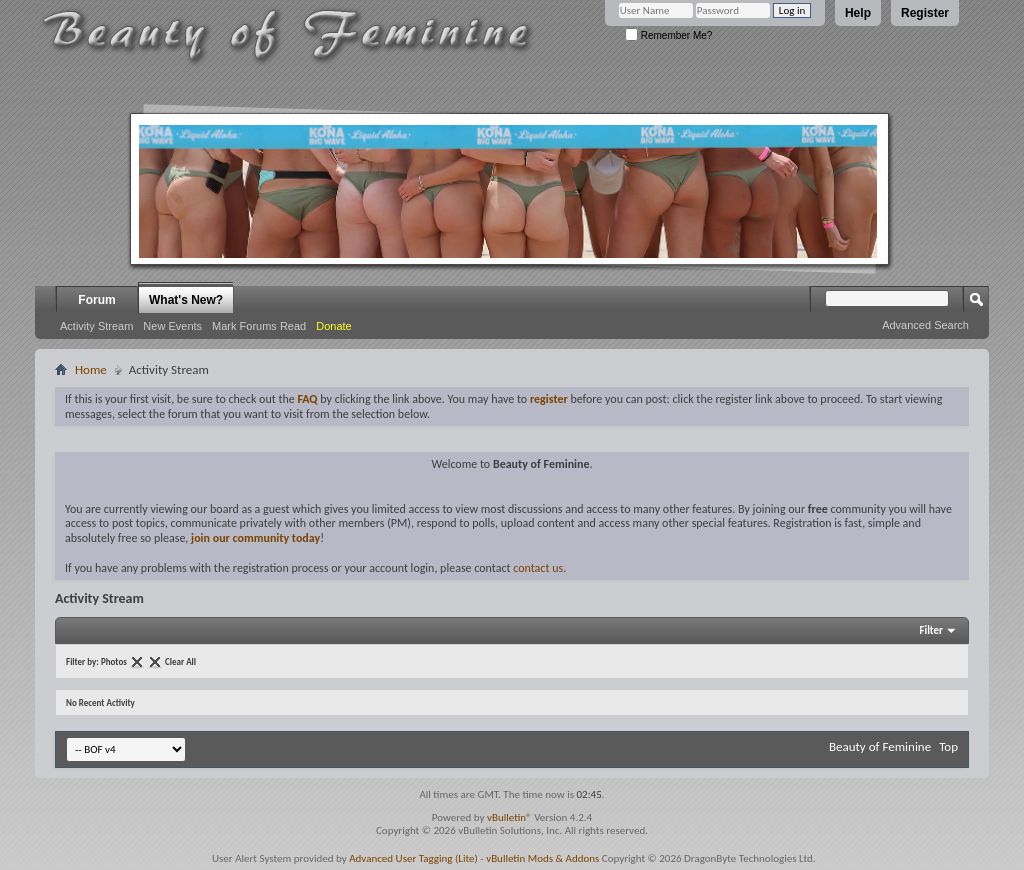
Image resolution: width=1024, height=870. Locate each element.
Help (858, 13)
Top (948, 746)
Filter (931, 630)
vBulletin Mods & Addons (542, 858)
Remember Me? (668, 35)
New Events (172, 326)
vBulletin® (509, 817)
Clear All (180, 661)
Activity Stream (96, 326)
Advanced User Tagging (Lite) (413, 858)
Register (925, 13)
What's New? (186, 300)
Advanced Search (925, 325)
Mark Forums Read (259, 326)
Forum (96, 300)
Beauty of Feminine (880, 746)
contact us (538, 568)
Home (91, 369)
